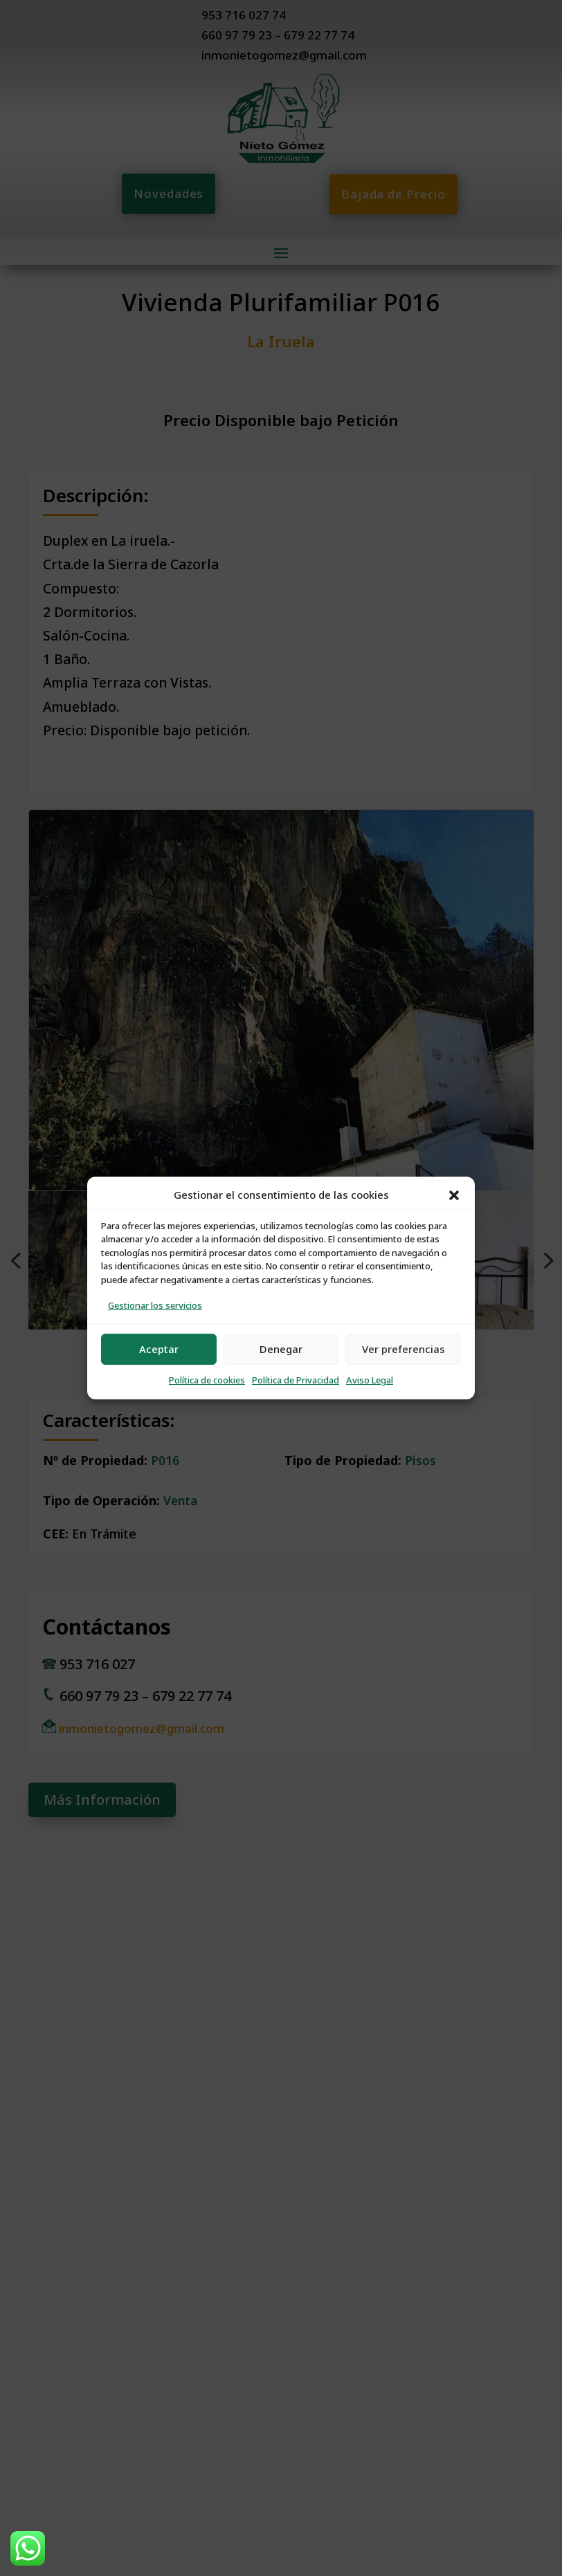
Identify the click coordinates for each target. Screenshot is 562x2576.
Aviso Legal (369, 1380)
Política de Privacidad (295, 1380)
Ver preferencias (403, 1349)
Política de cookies (207, 1380)
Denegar (281, 1349)
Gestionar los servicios (155, 1305)
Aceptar (159, 1349)
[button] (454, 1195)
